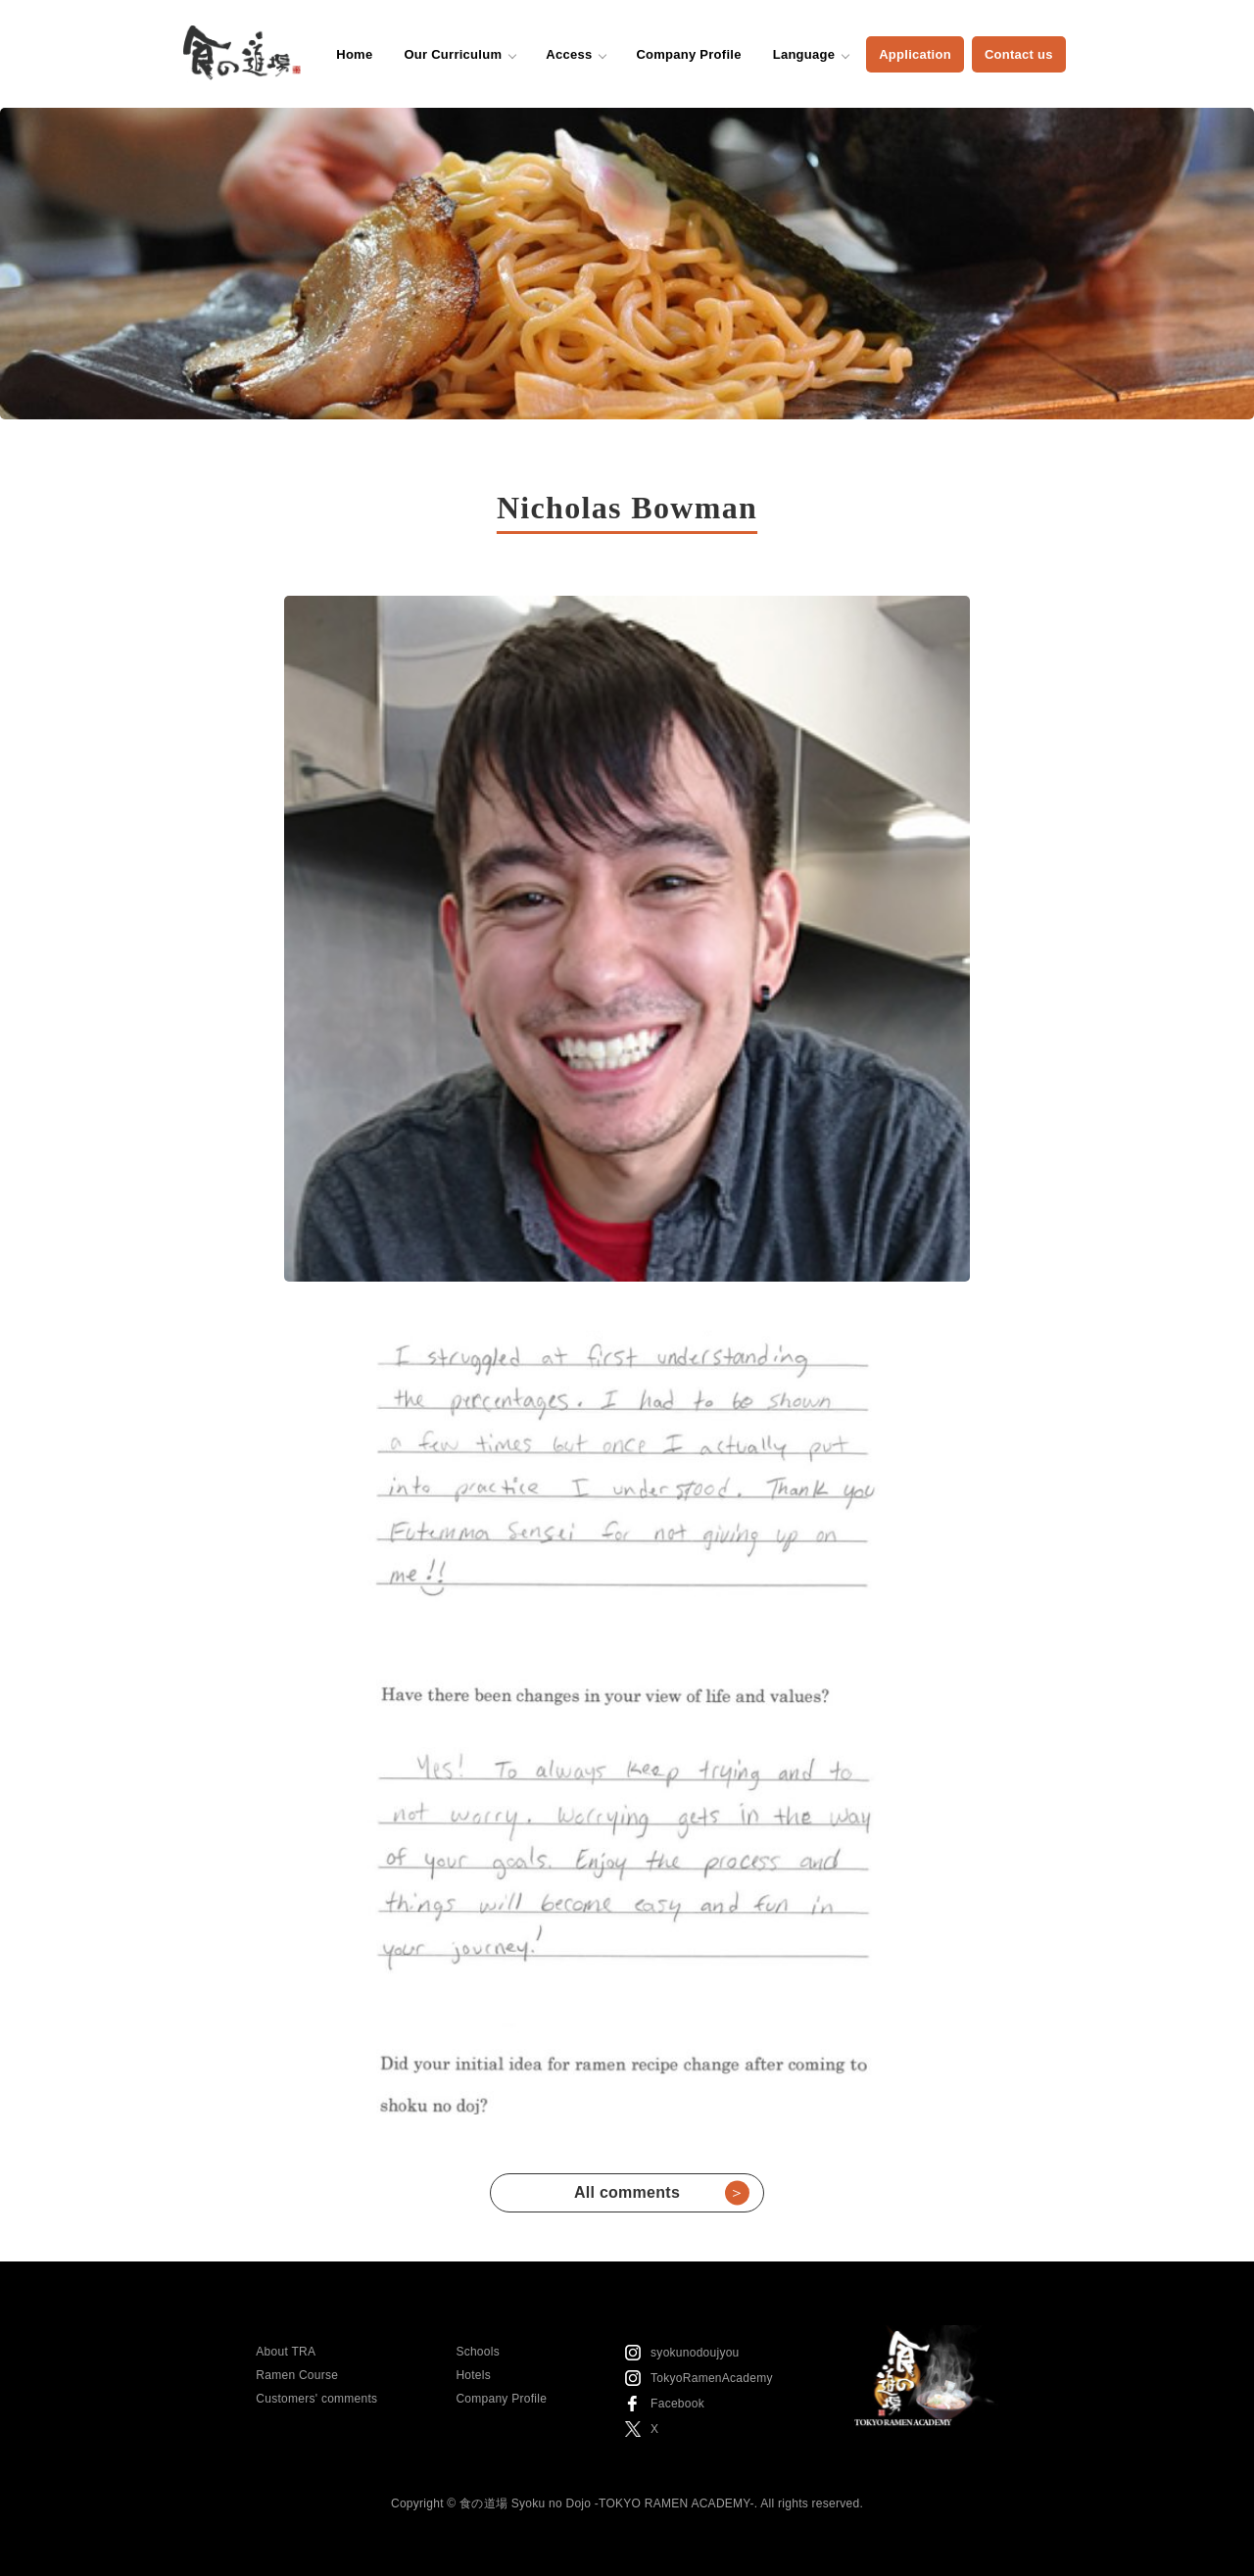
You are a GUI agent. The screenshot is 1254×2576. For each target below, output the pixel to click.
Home (354, 54)
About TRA (285, 2351)
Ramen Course (297, 2375)
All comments (661, 2192)
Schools (478, 2351)
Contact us (1019, 54)
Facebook (677, 2403)
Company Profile (688, 54)
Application (915, 54)
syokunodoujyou (695, 2352)
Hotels (473, 2375)
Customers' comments (316, 2399)
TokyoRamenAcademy (712, 2378)
